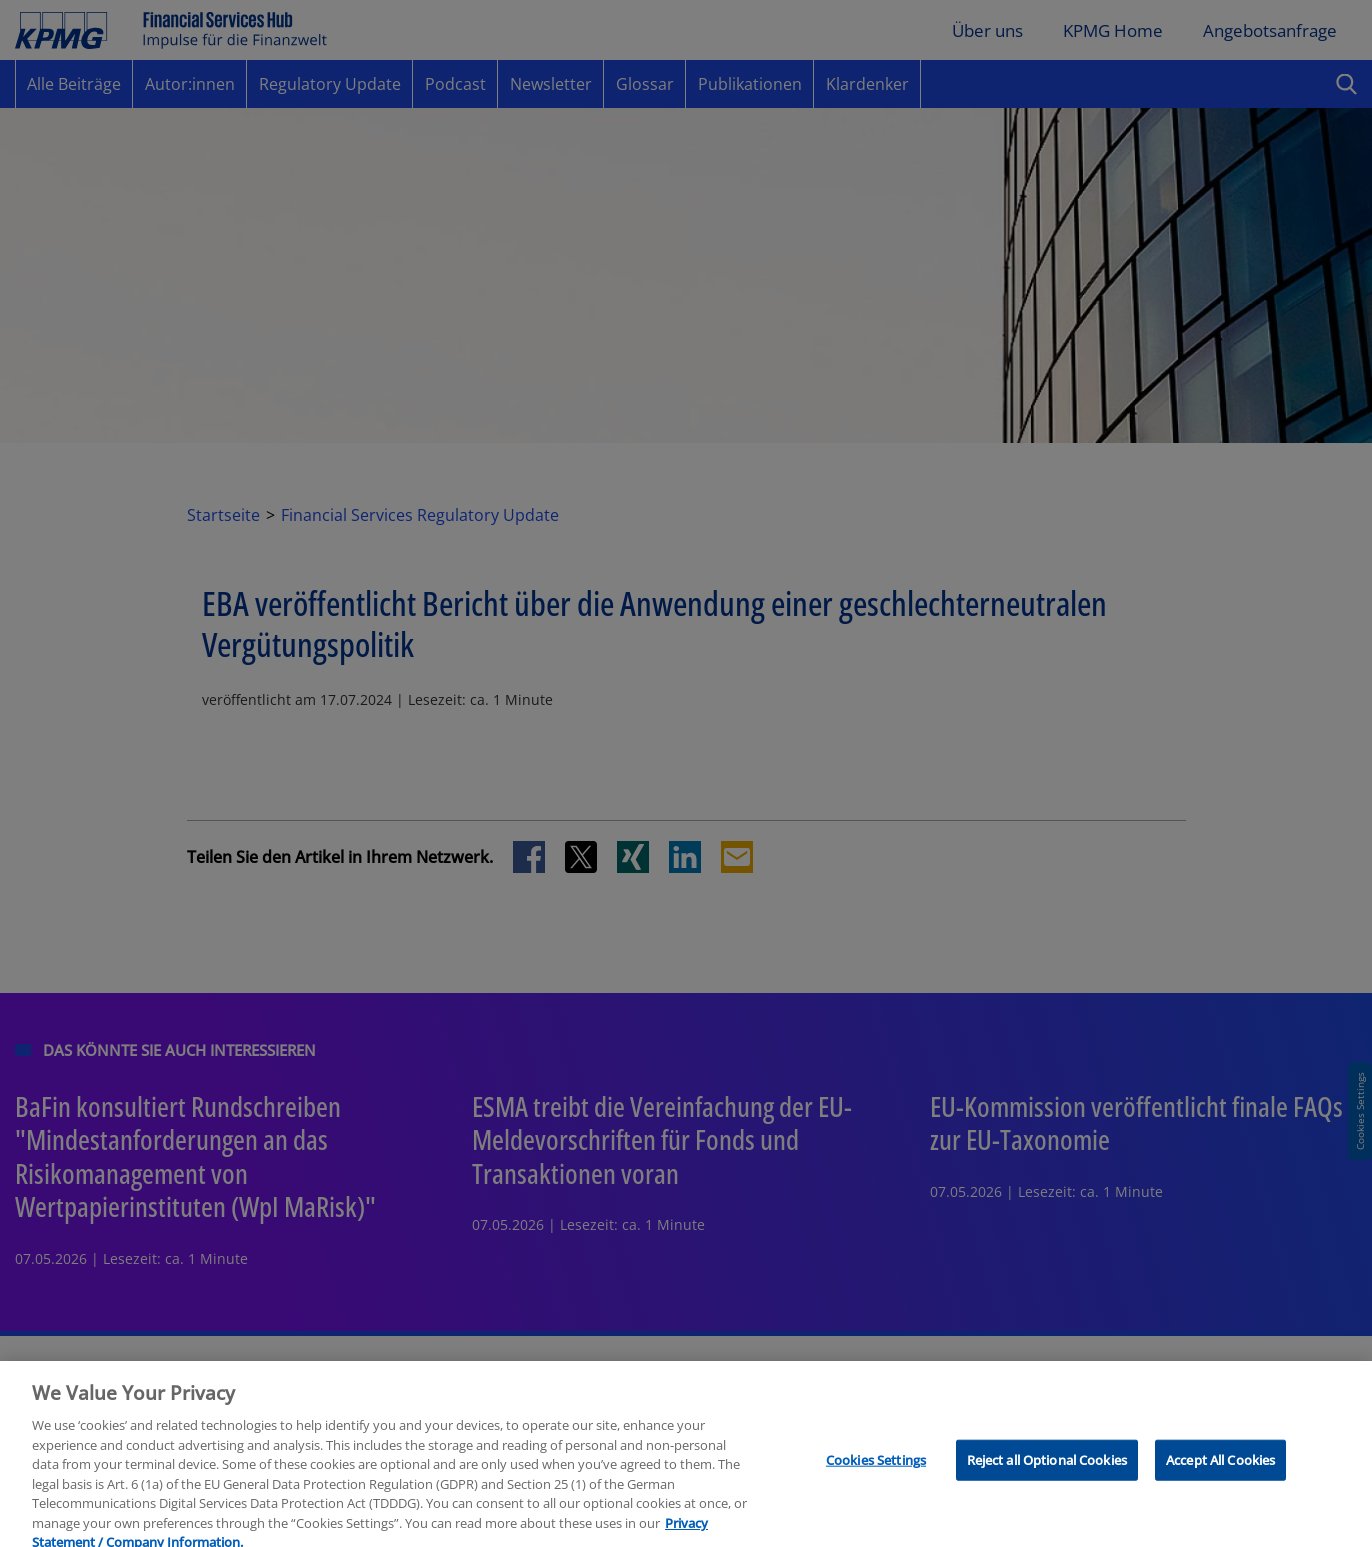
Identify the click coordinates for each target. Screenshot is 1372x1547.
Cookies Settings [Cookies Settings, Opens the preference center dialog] (876, 1475)
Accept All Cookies (1220, 1475)
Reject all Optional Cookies (1047, 1475)
